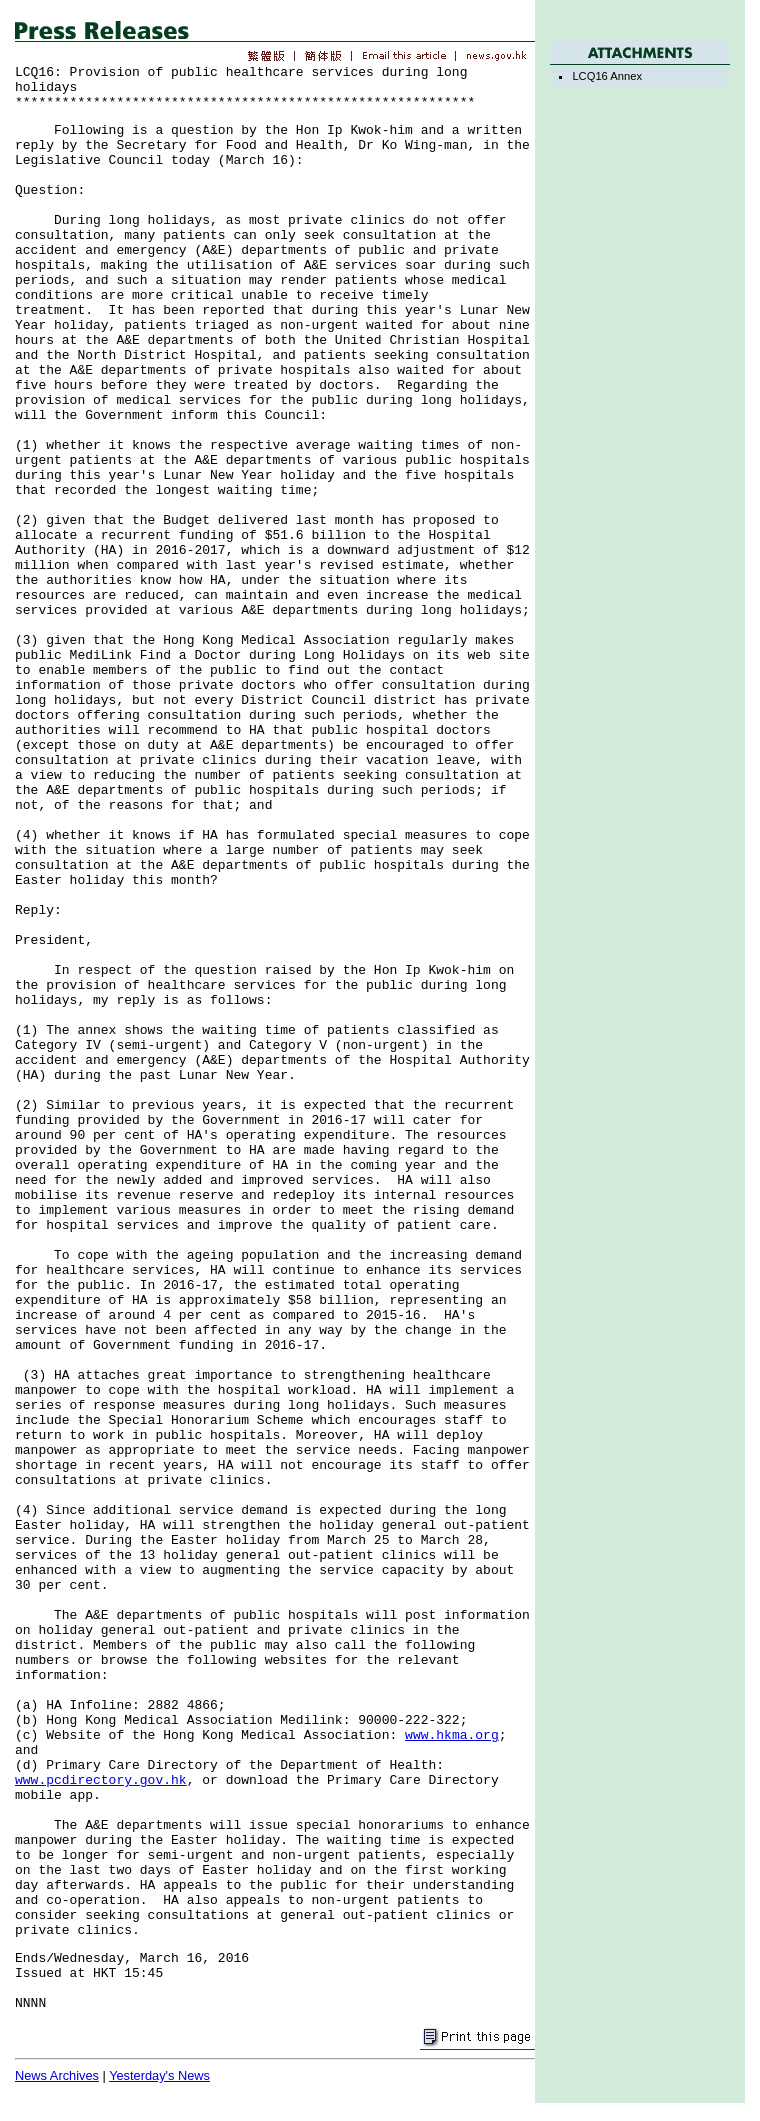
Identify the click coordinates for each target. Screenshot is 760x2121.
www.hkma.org (452, 1735)
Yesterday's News (159, 2075)
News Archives (57, 2075)
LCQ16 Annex (607, 76)
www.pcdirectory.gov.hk (101, 1780)
